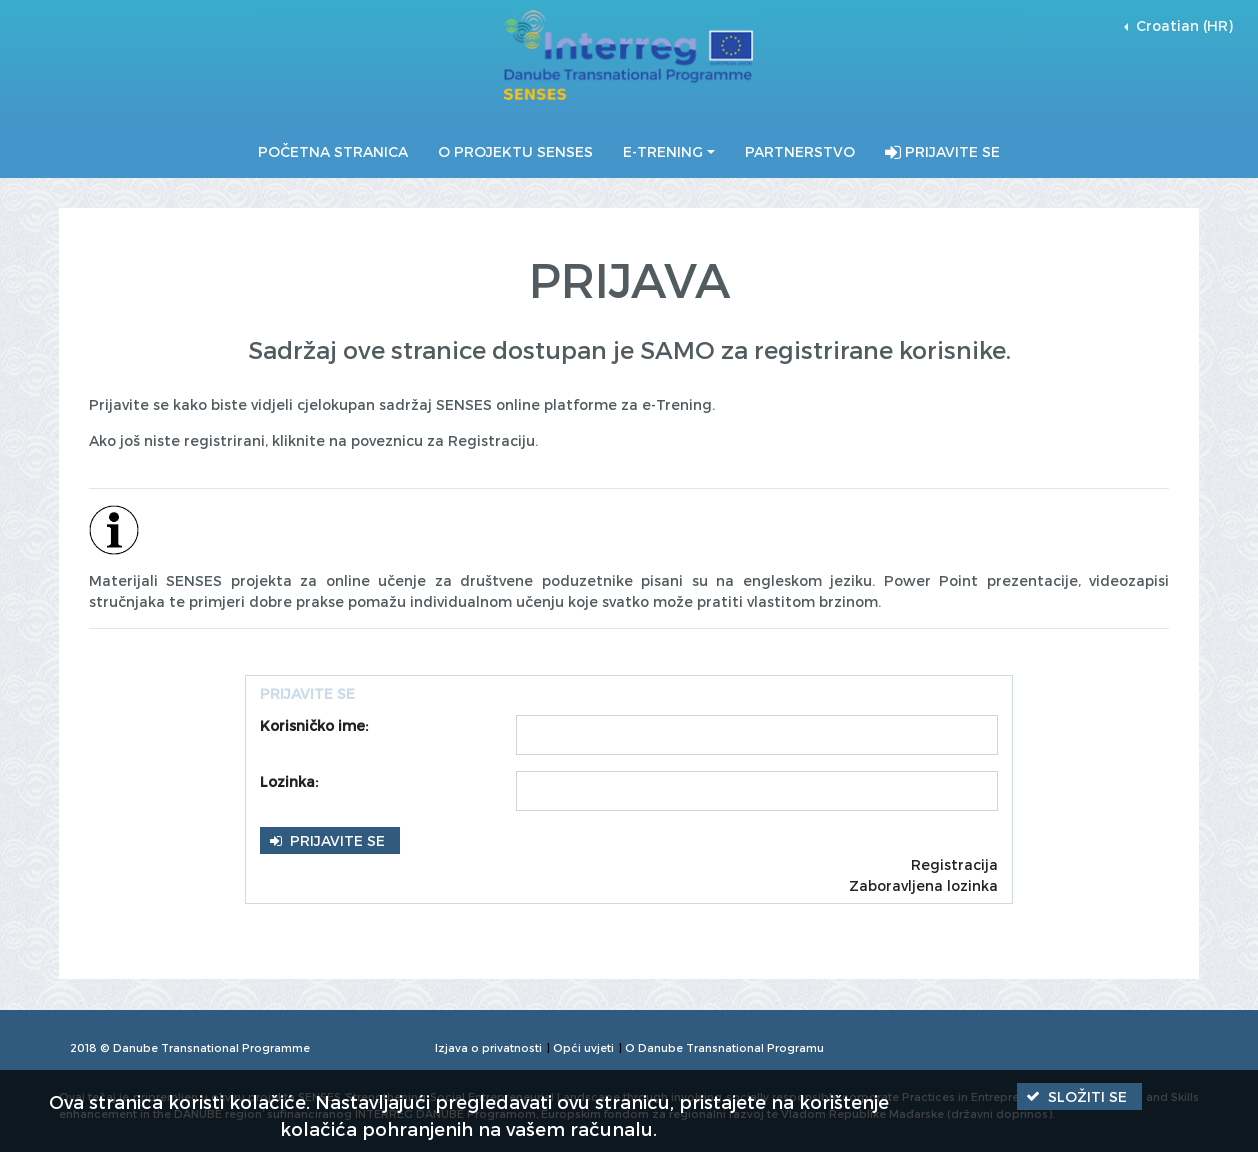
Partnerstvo (800, 151)
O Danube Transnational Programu (724, 1047)
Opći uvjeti (583, 1047)
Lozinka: (289, 781)
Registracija (954, 864)
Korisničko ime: (314, 725)
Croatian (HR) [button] (1182, 25)
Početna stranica (333, 151)
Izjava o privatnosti (488, 1047)
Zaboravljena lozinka (923, 885)
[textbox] (757, 735)
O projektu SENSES (515, 151)
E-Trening (663, 151)
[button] (330, 840)
